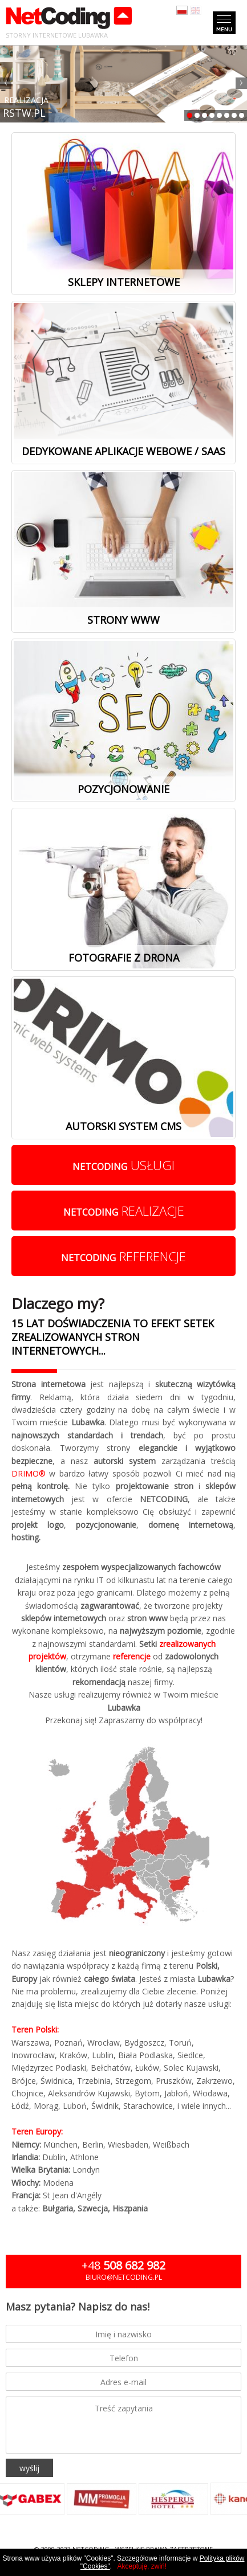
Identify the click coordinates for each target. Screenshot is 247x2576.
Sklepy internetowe (124, 282)
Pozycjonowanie (123, 789)
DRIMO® (28, 1473)
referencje (123, 1256)
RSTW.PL (24, 113)
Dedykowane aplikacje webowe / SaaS (123, 451)
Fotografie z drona (123, 957)
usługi (123, 1164)
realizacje (123, 1210)
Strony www (123, 620)
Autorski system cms (123, 1126)
